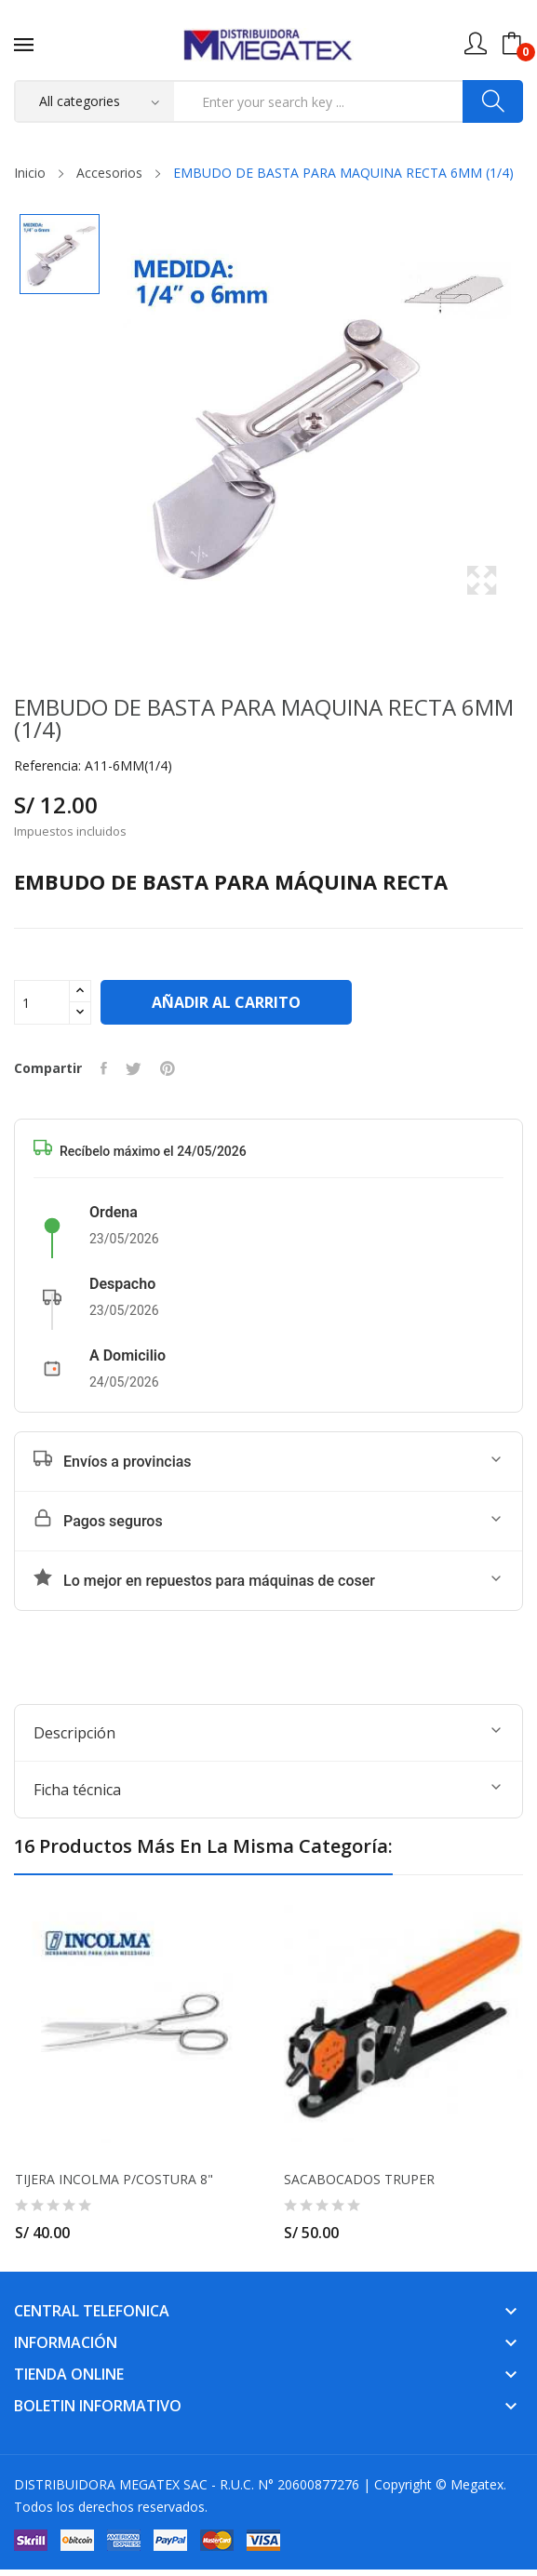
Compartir (103, 1068)
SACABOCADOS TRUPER (359, 2179)
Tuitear (133, 1068)
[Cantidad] (42, 1002)
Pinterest (167, 1068)
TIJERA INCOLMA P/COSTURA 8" (114, 2179)
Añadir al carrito (226, 1002)
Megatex (476, 2484)
